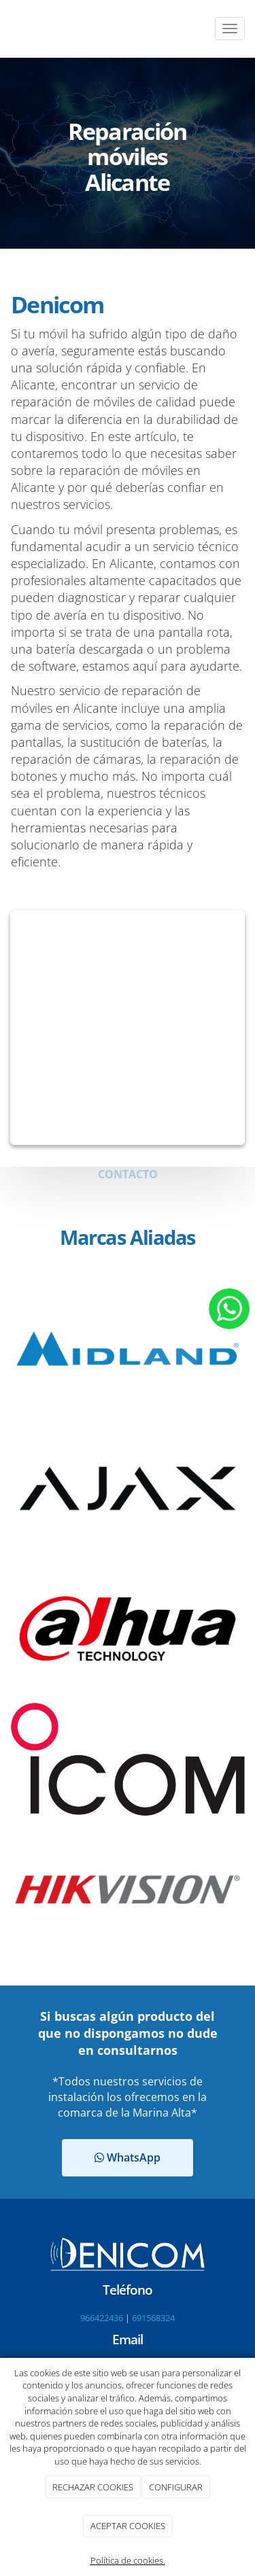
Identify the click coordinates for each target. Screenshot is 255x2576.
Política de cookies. (127, 2560)
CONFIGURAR (176, 2487)
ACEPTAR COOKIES (127, 2526)
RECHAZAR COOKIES (92, 2487)
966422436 (101, 2318)
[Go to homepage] (7, 29)
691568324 (153, 2318)
